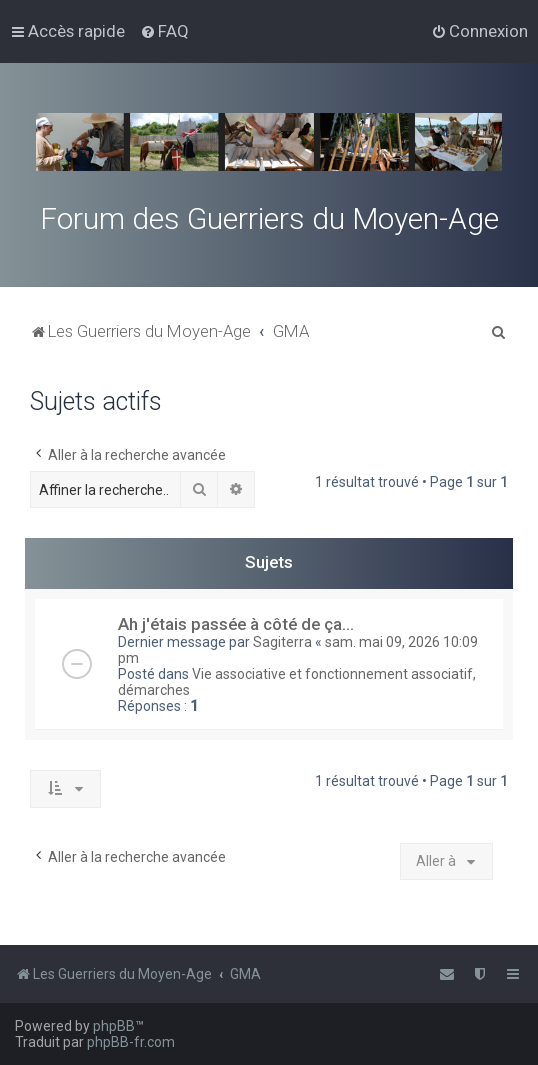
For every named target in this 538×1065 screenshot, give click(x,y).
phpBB (114, 1026)
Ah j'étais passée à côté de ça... (236, 624)
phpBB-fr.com (131, 1042)
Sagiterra (282, 642)
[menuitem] (164, 31)
